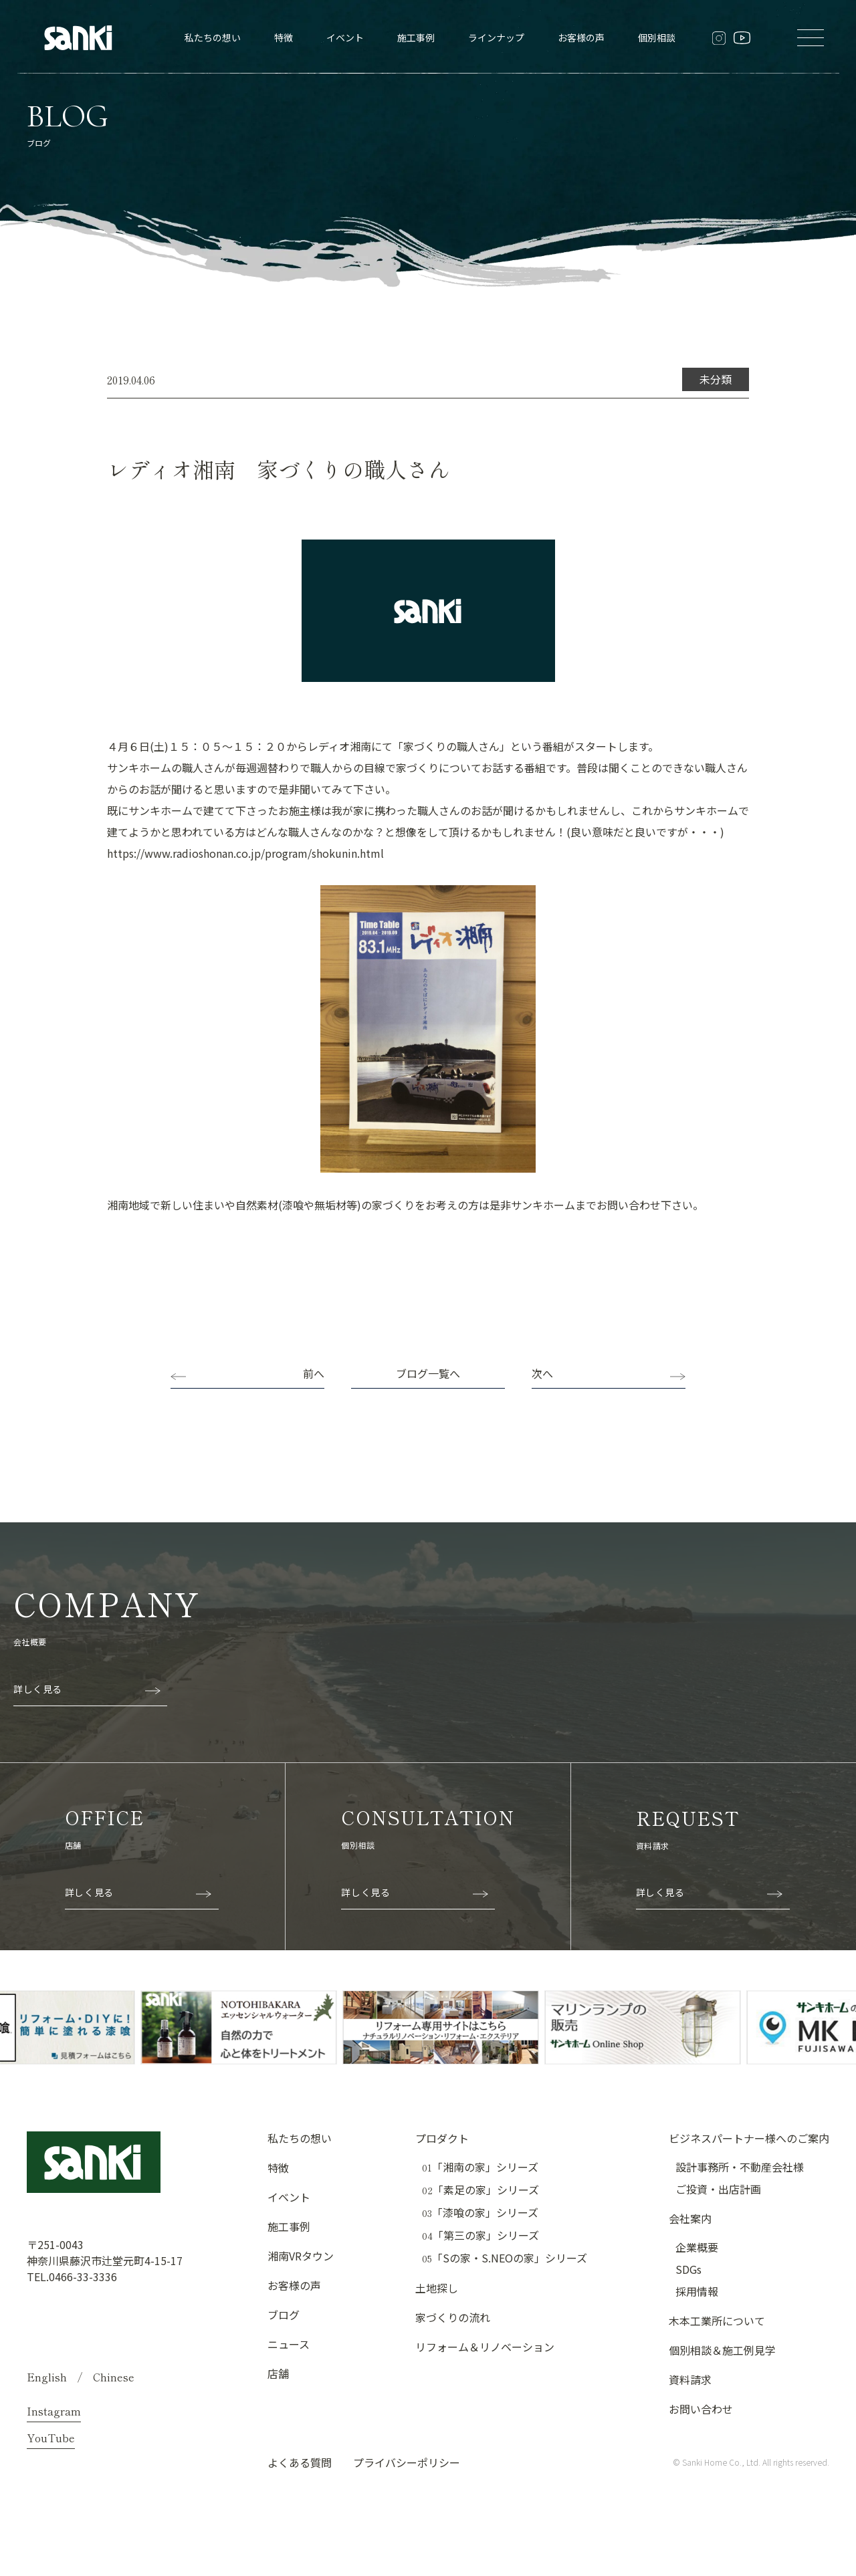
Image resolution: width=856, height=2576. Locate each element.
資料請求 (690, 2379)
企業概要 (696, 2247)
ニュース (289, 2344)
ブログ (284, 2314)
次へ (542, 1373)
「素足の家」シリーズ (480, 2190)
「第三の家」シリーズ (480, 2235)
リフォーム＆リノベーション (484, 2346)
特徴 (283, 37)
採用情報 (696, 2291)
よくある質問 (300, 2462)
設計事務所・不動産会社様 (739, 2167)
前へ (313, 1373)
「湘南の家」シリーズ (480, 2167)
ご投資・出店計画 (718, 2189)
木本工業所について (717, 2320)
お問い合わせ (701, 2409)
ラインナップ (496, 37)
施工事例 (416, 37)
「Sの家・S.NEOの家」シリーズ (504, 2258)
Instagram (54, 2411)
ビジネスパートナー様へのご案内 (749, 2138)
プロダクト (442, 2138)
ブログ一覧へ (428, 1373)
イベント (345, 37)
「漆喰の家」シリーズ (480, 2213)
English (47, 2377)
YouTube (51, 2438)
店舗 (278, 2373)
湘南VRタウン (301, 2255)
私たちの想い (213, 37)
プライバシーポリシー (406, 2462)
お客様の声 (581, 37)
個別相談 (656, 37)
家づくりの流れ (452, 2317)
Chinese (113, 2377)
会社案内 (690, 2218)
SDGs (688, 2269)
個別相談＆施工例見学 (722, 2350)
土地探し (436, 2288)
